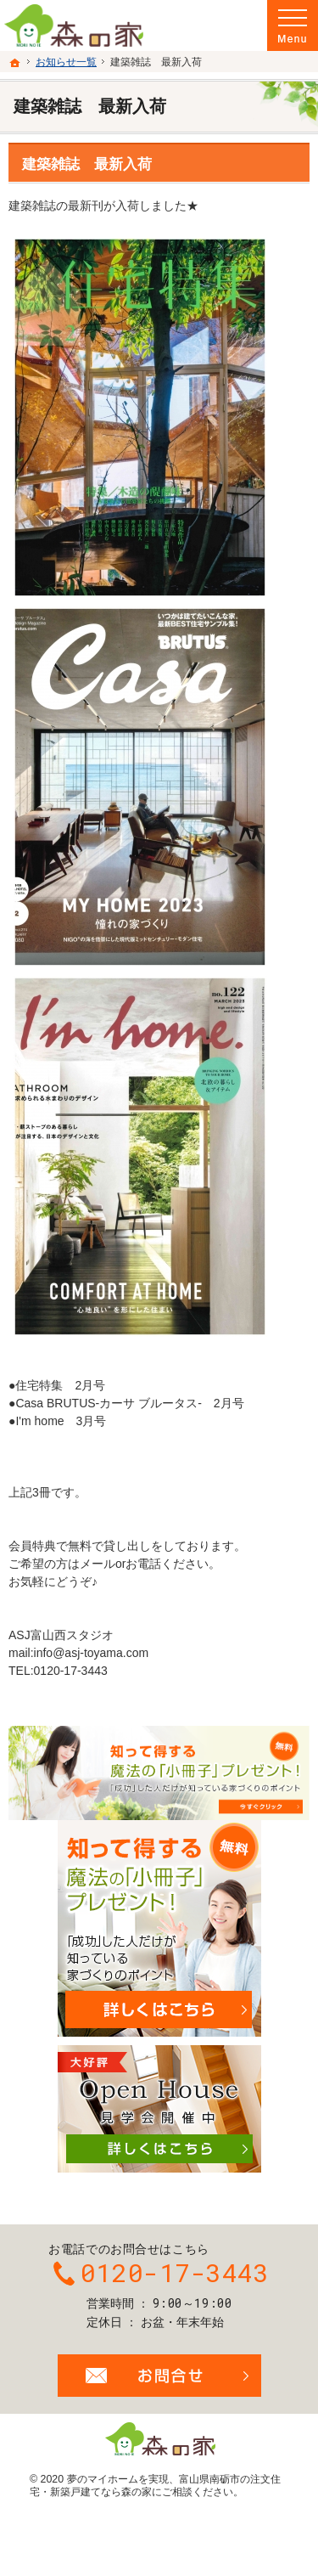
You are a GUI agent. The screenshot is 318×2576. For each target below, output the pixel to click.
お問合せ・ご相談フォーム (159, 2375)
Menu (292, 25)
